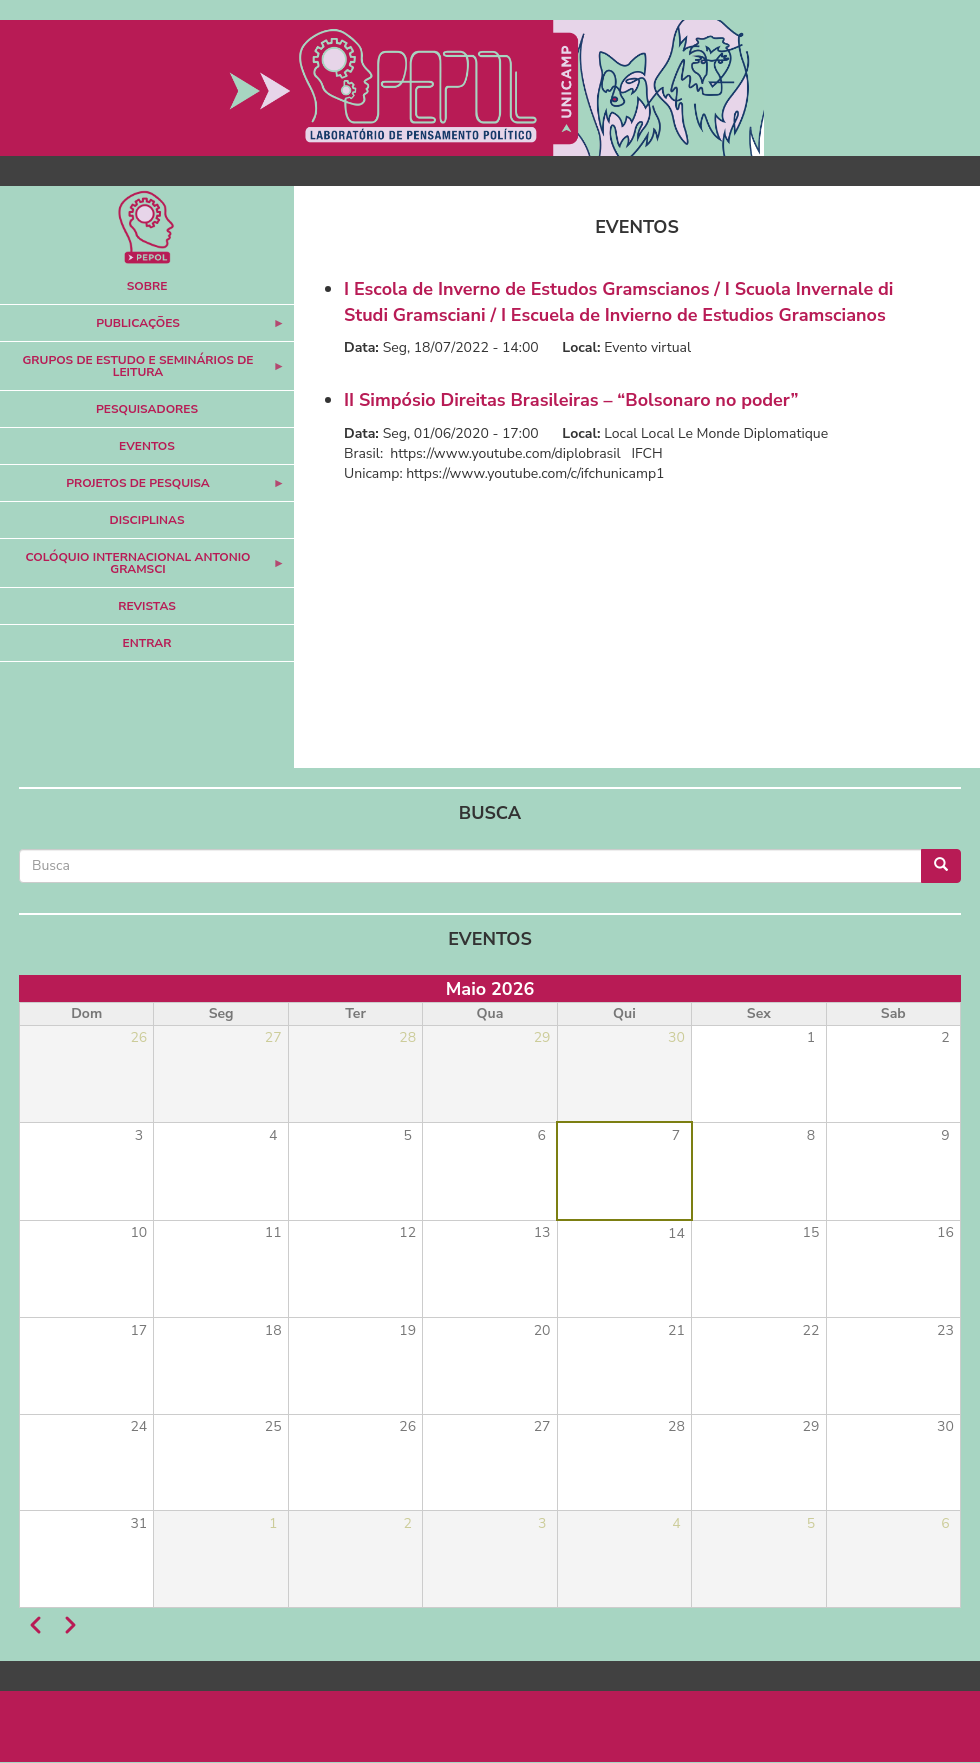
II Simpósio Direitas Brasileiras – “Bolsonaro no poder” (571, 400)
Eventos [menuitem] (147, 446)
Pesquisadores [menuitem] (147, 409)
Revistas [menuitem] (147, 606)
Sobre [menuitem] (147, 286)
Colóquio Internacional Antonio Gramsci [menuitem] (142, 568)
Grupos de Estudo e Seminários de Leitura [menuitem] (142, 371)
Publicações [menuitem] (142, 328)
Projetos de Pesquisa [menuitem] (142, 488)
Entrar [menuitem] (147, 643)
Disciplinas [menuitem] (147, 520)
